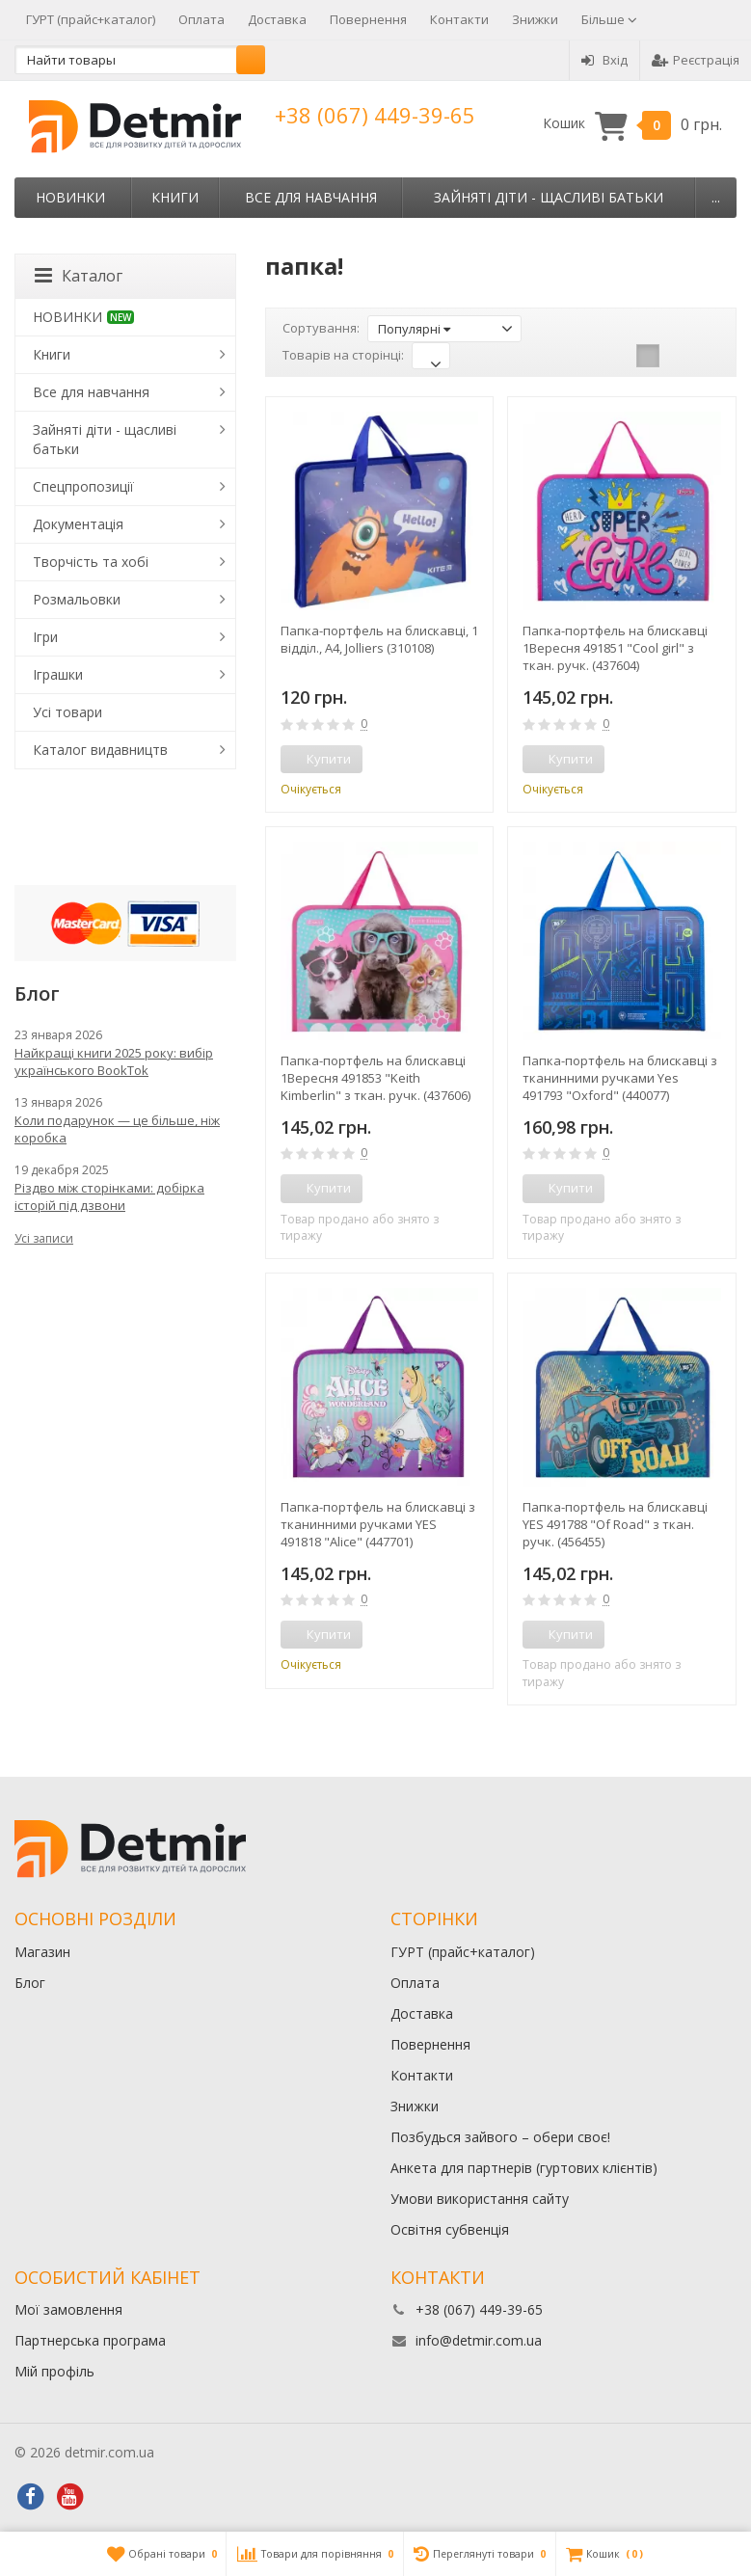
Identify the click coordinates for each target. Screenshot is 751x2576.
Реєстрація (695, 59)
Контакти (459, 19)
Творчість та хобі (90, 561)
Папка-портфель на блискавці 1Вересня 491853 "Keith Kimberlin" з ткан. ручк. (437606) (375, 1078)
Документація (78, 524)
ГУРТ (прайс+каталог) (90, 19)
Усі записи (43, 1238)
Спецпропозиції (83, 486)
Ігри (45, 637)
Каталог (78, 275)
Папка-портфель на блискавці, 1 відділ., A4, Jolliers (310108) (379, 639)
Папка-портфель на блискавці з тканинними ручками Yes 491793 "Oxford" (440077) (620, 1078)
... (715, 197)
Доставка (277, 19)
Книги (175, 197)
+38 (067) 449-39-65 (375, 114)
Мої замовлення (68, 2309)
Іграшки (58, 674)
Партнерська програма (90, 2340)
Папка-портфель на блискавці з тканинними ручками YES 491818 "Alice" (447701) (378, 1524)
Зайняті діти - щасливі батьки (548, 197)
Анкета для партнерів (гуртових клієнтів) (523, 2168)
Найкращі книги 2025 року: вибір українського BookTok (113, 1061)
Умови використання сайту (479, 2198)
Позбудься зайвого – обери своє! (500, 2137)
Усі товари (67, 712)
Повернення (368, 19)
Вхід (604, 59)
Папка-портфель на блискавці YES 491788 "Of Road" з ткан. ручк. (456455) (615, 1524)
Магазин (42, 1952)
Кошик (632, 124)
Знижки (535, 19)
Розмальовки (77, 599)
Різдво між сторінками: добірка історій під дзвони (109, 1196)
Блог (29, 1982)
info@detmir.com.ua (479, 2340)
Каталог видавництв (100, 749)
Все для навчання (311, 197)
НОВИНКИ (70, 197)
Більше (609, 19)
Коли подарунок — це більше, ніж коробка (117, 1129)
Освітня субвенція (449, 2229)
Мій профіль (54, 2371)
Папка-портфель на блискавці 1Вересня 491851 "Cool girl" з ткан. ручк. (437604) (615, 648)
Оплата (201, 19)
